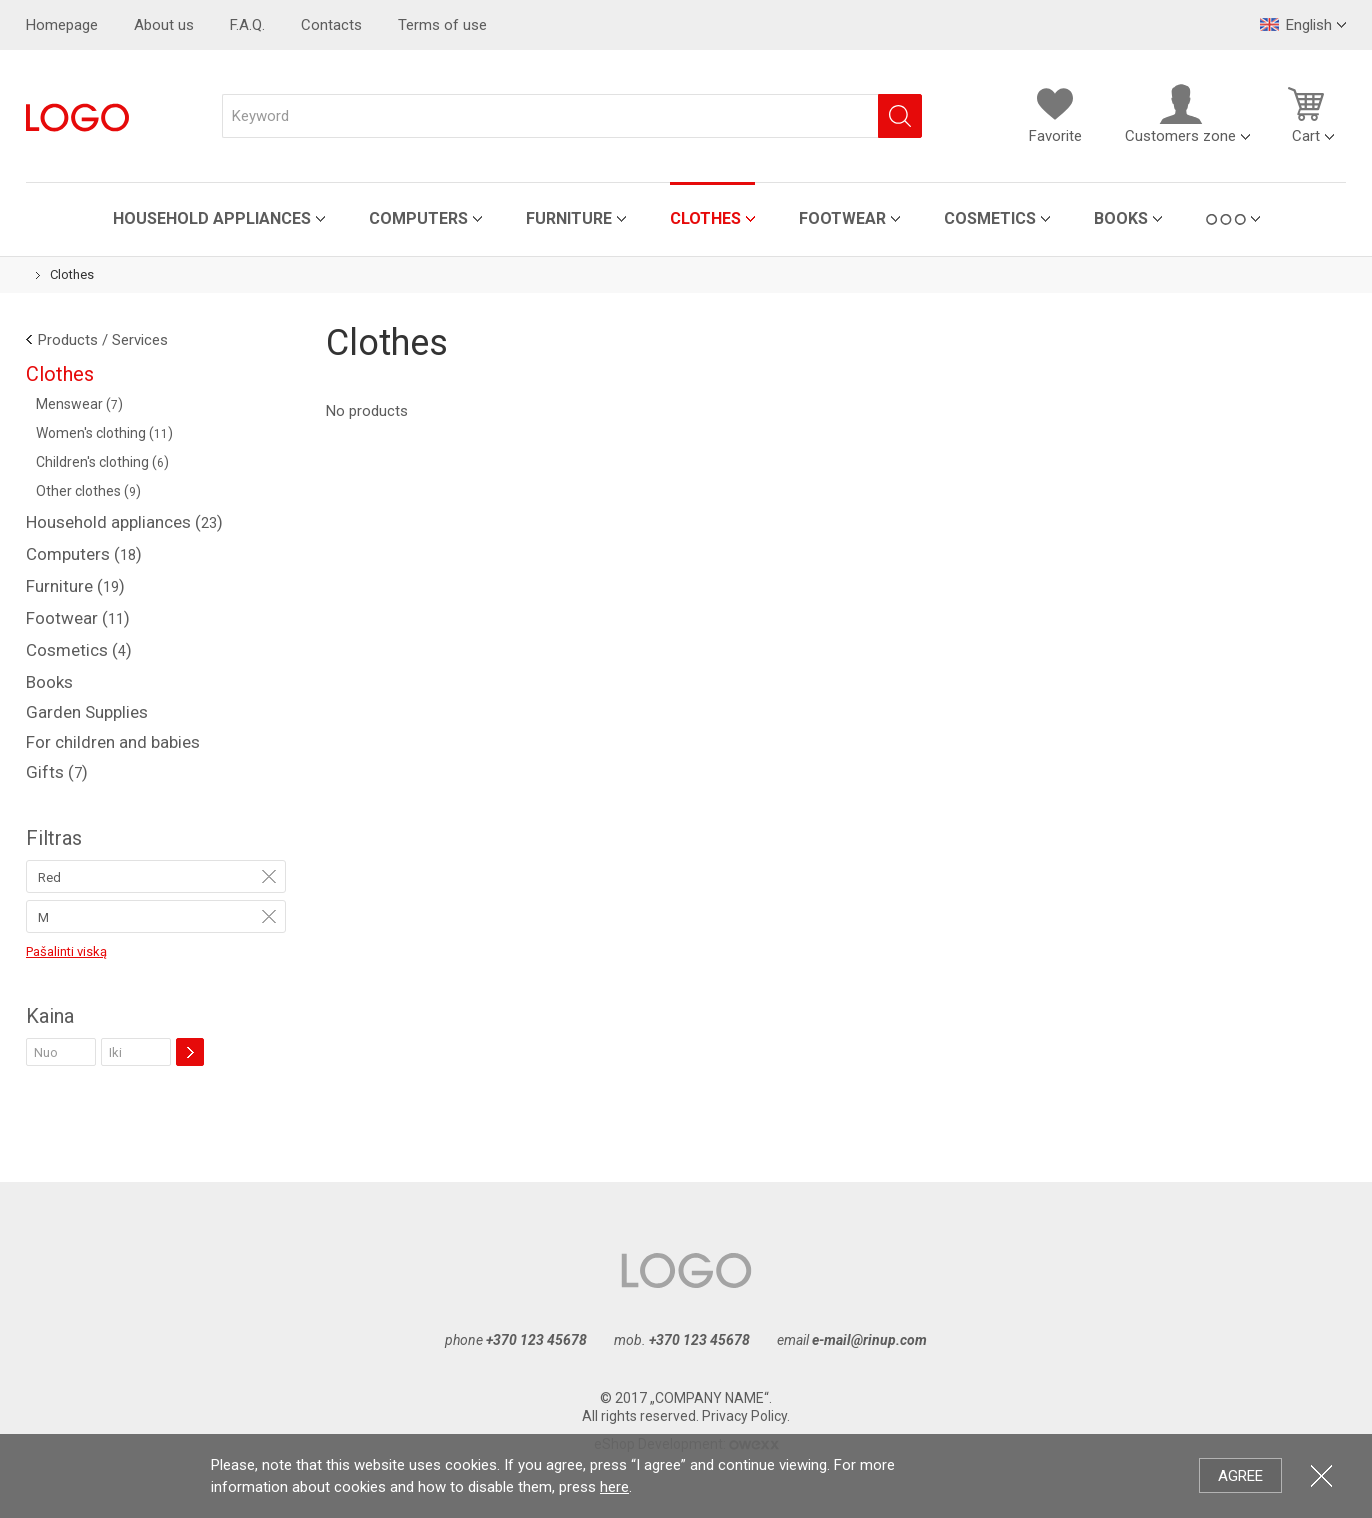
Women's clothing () (104, 433)
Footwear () (78, 618)
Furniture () (75, 586)
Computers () (84, 554)
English (1296, 25)
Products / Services (103, 340)
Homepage (62, 25)
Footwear (842, 218)
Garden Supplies (87, 712)
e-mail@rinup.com (869, 1340)
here (614, 1487)
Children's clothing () (102, 462)
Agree (1240, 1476)
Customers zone (1180, 114)
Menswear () (79, 404)
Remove (269, 876)
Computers (418, 218)
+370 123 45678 (536, 1340)
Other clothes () (88, 491)
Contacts (331, 25)
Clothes (705, 218)
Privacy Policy (744, 1416)
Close (1321, 1475)
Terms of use (442, 25)
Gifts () (57, 772)
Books (1121, 218)
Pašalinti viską (66, 951)
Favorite (1055, 114)
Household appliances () (124, 522)
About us (164, 25)
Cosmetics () (79, 650)
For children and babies (113, 742)
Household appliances (212, 218)
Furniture (569, 218)
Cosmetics (990, 218)
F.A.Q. (247, 25)
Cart (1306, 114)
